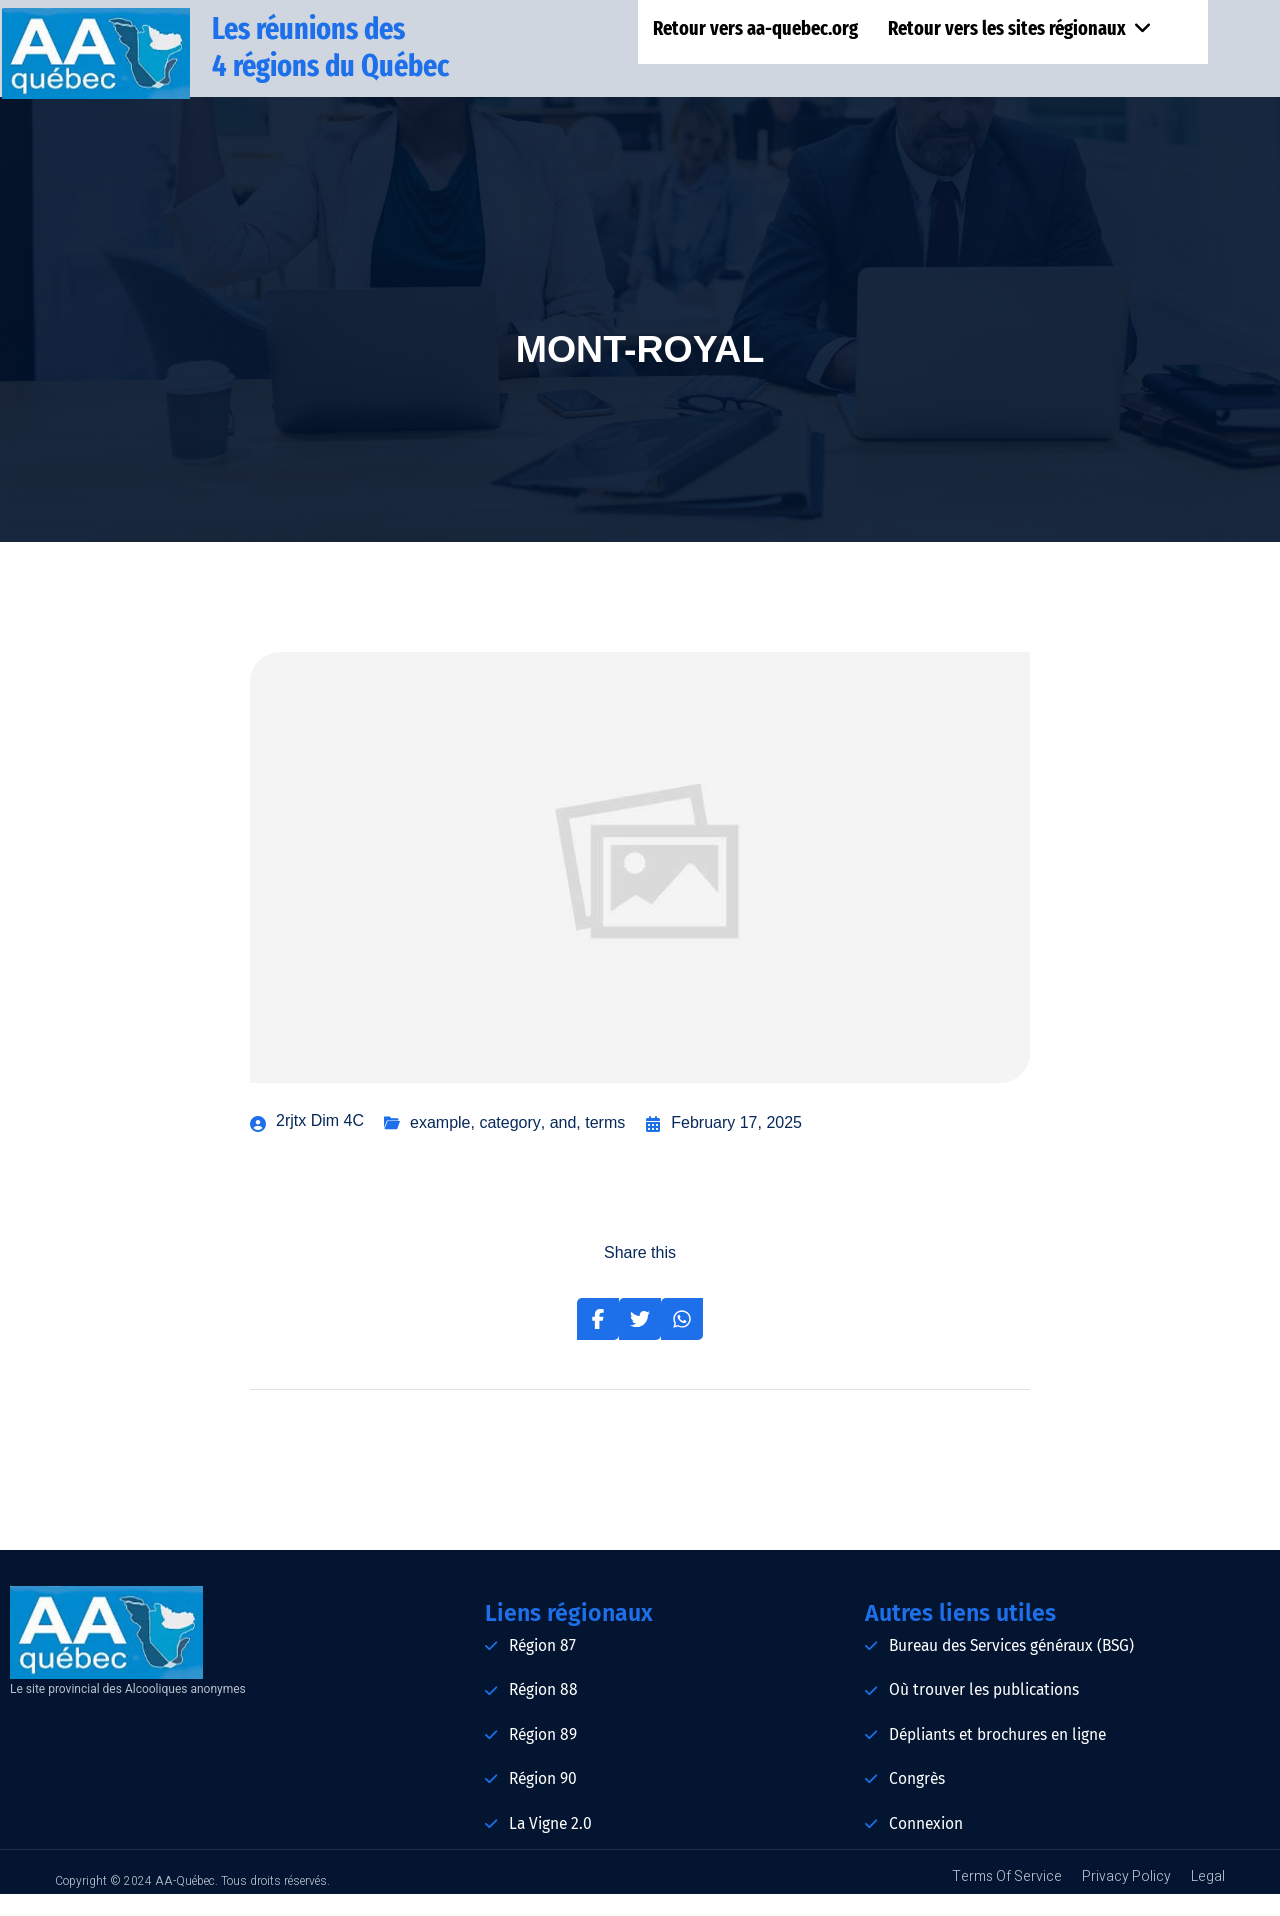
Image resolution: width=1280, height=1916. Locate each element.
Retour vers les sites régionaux (1020, 31)
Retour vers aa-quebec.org (757, 31)
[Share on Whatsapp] (682, 1341)
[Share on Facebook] (598, 1341)
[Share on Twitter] (640, 1341)
